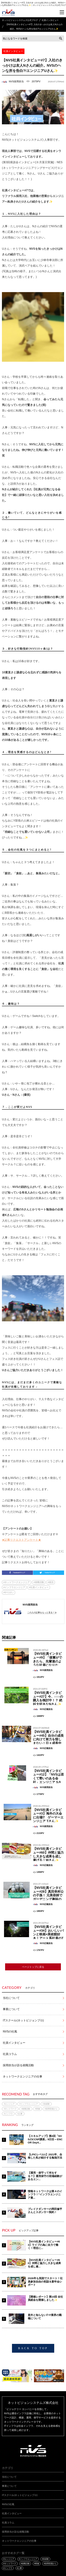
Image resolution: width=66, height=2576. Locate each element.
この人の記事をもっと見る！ (41, 1612)
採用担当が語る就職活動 (18, 2065)
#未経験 (46, 2104)
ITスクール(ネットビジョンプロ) (23, 2020)
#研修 (37, 2109)
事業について (11, 2009)
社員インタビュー (14, 2042)
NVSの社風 (10, 2031)
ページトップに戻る (33, 1966)
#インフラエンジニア (14, 1587)
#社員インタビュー (38, 1587)
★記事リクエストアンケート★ (21, 1539)
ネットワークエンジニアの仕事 (22, 2076)
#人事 (19, 2114)
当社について (11, 1997)
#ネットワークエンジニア (16, 1582)
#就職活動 (38, 1582)
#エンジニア (9, 2104)
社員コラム (10, 2053)
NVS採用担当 (13, 81)
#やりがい (8, 1592)
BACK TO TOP (33, 2348)
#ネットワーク (10, 2109)
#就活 (51, 1582)
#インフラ (8, 2114)
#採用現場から (51, 2109)
